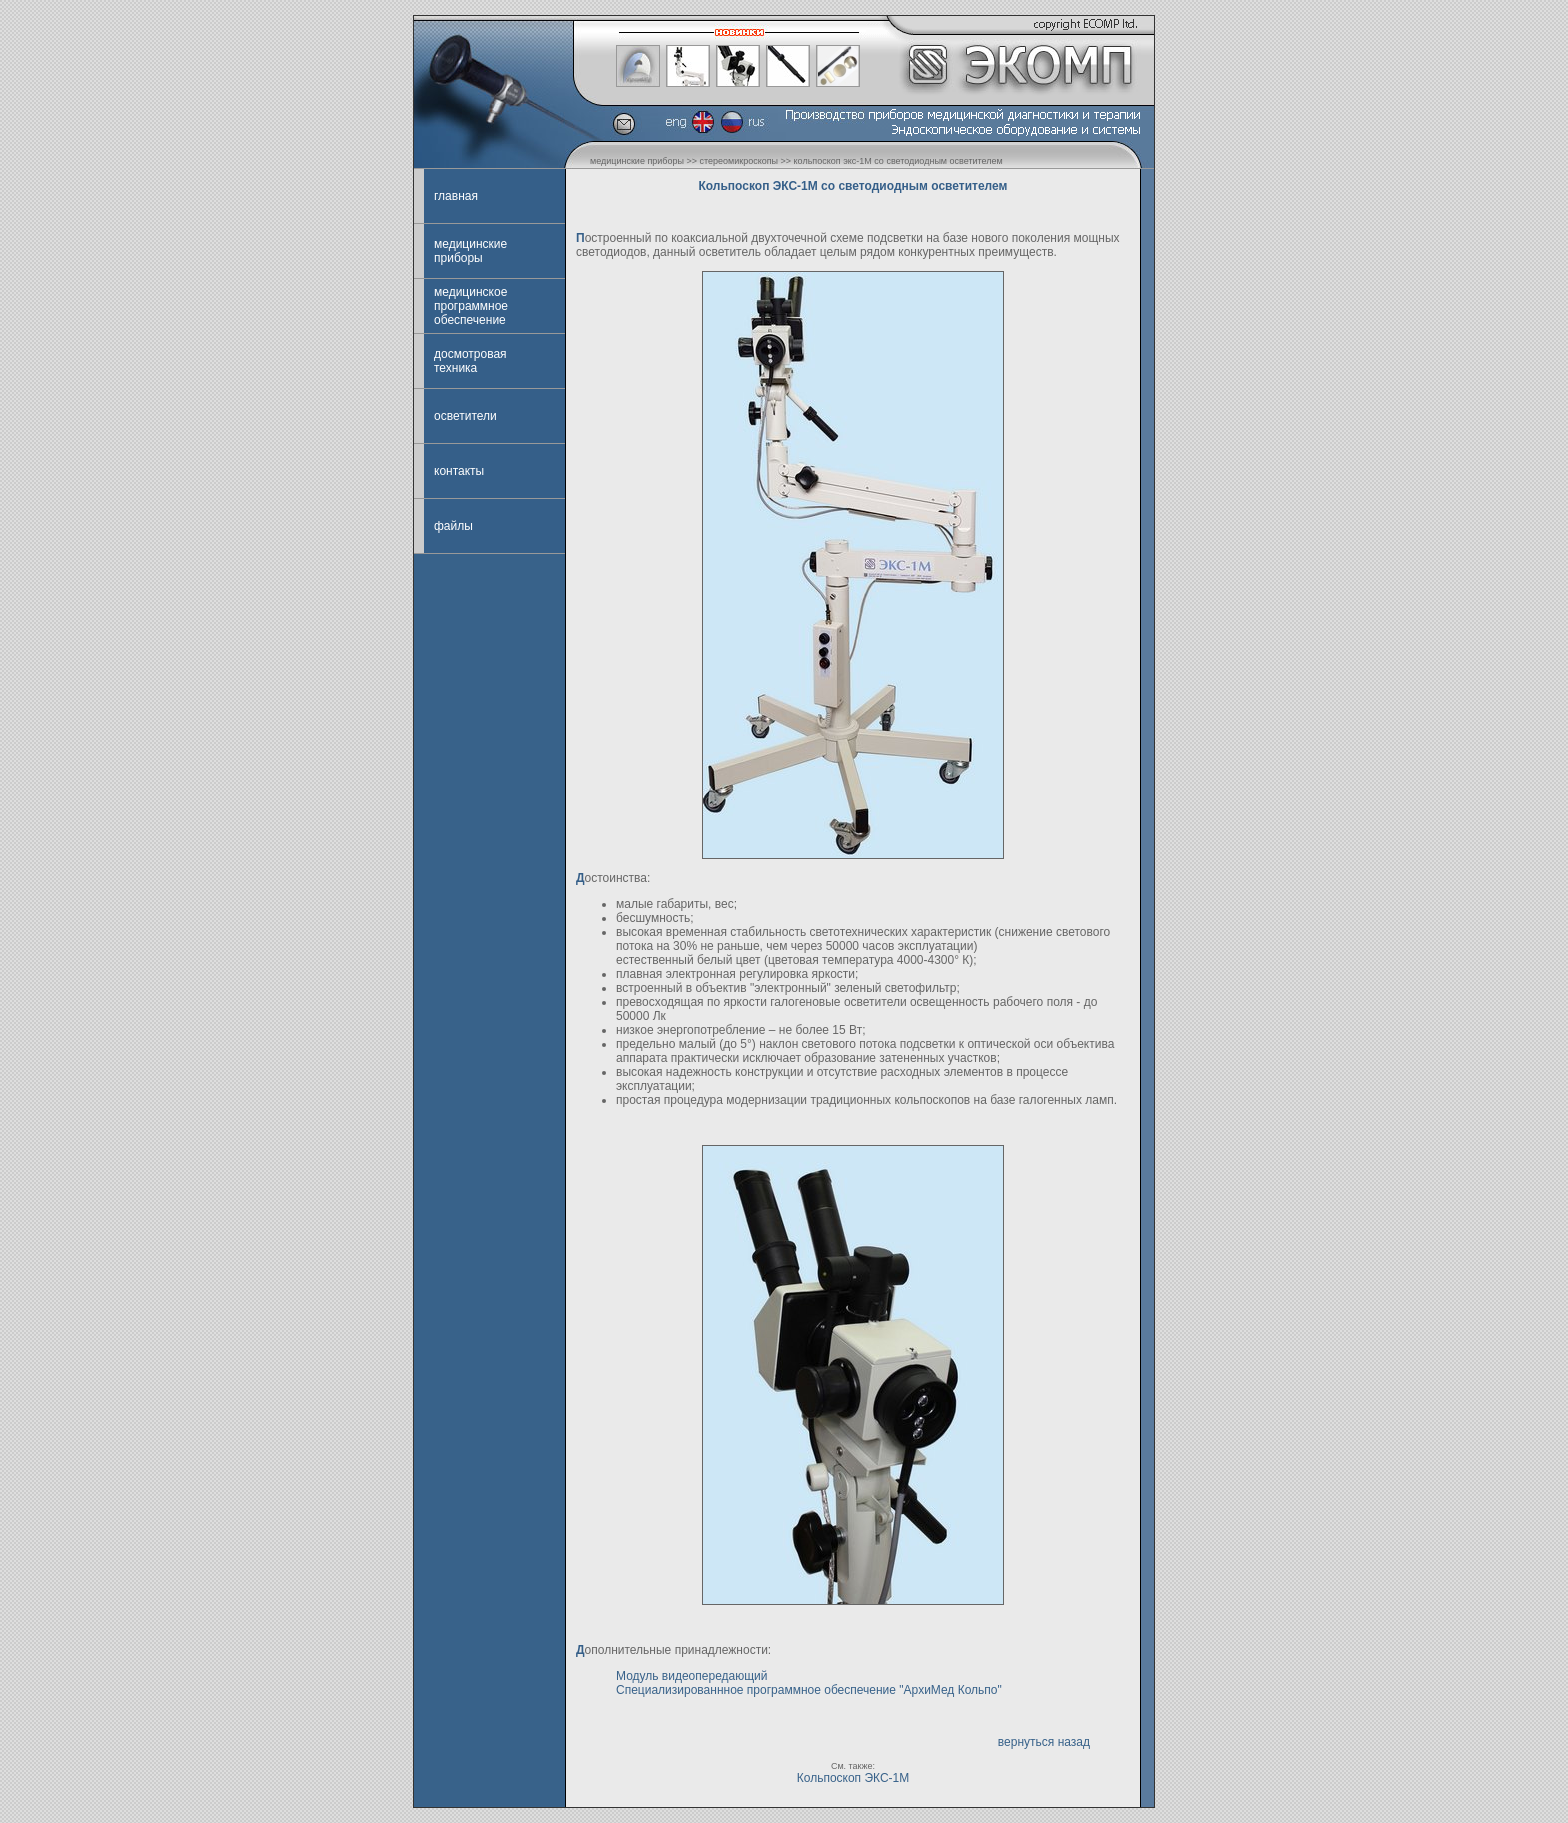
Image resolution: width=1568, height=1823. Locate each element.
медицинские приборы (470, 251)
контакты (459, 471)
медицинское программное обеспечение (471, 306)
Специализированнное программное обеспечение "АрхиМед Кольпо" (809, 1690)
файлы (453, 526)
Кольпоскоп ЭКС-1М (853, 1778)
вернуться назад (1044, 1742)
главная (456, 196)
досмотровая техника (470, 361)
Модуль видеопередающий (692, 1676)
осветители (465, 416)
